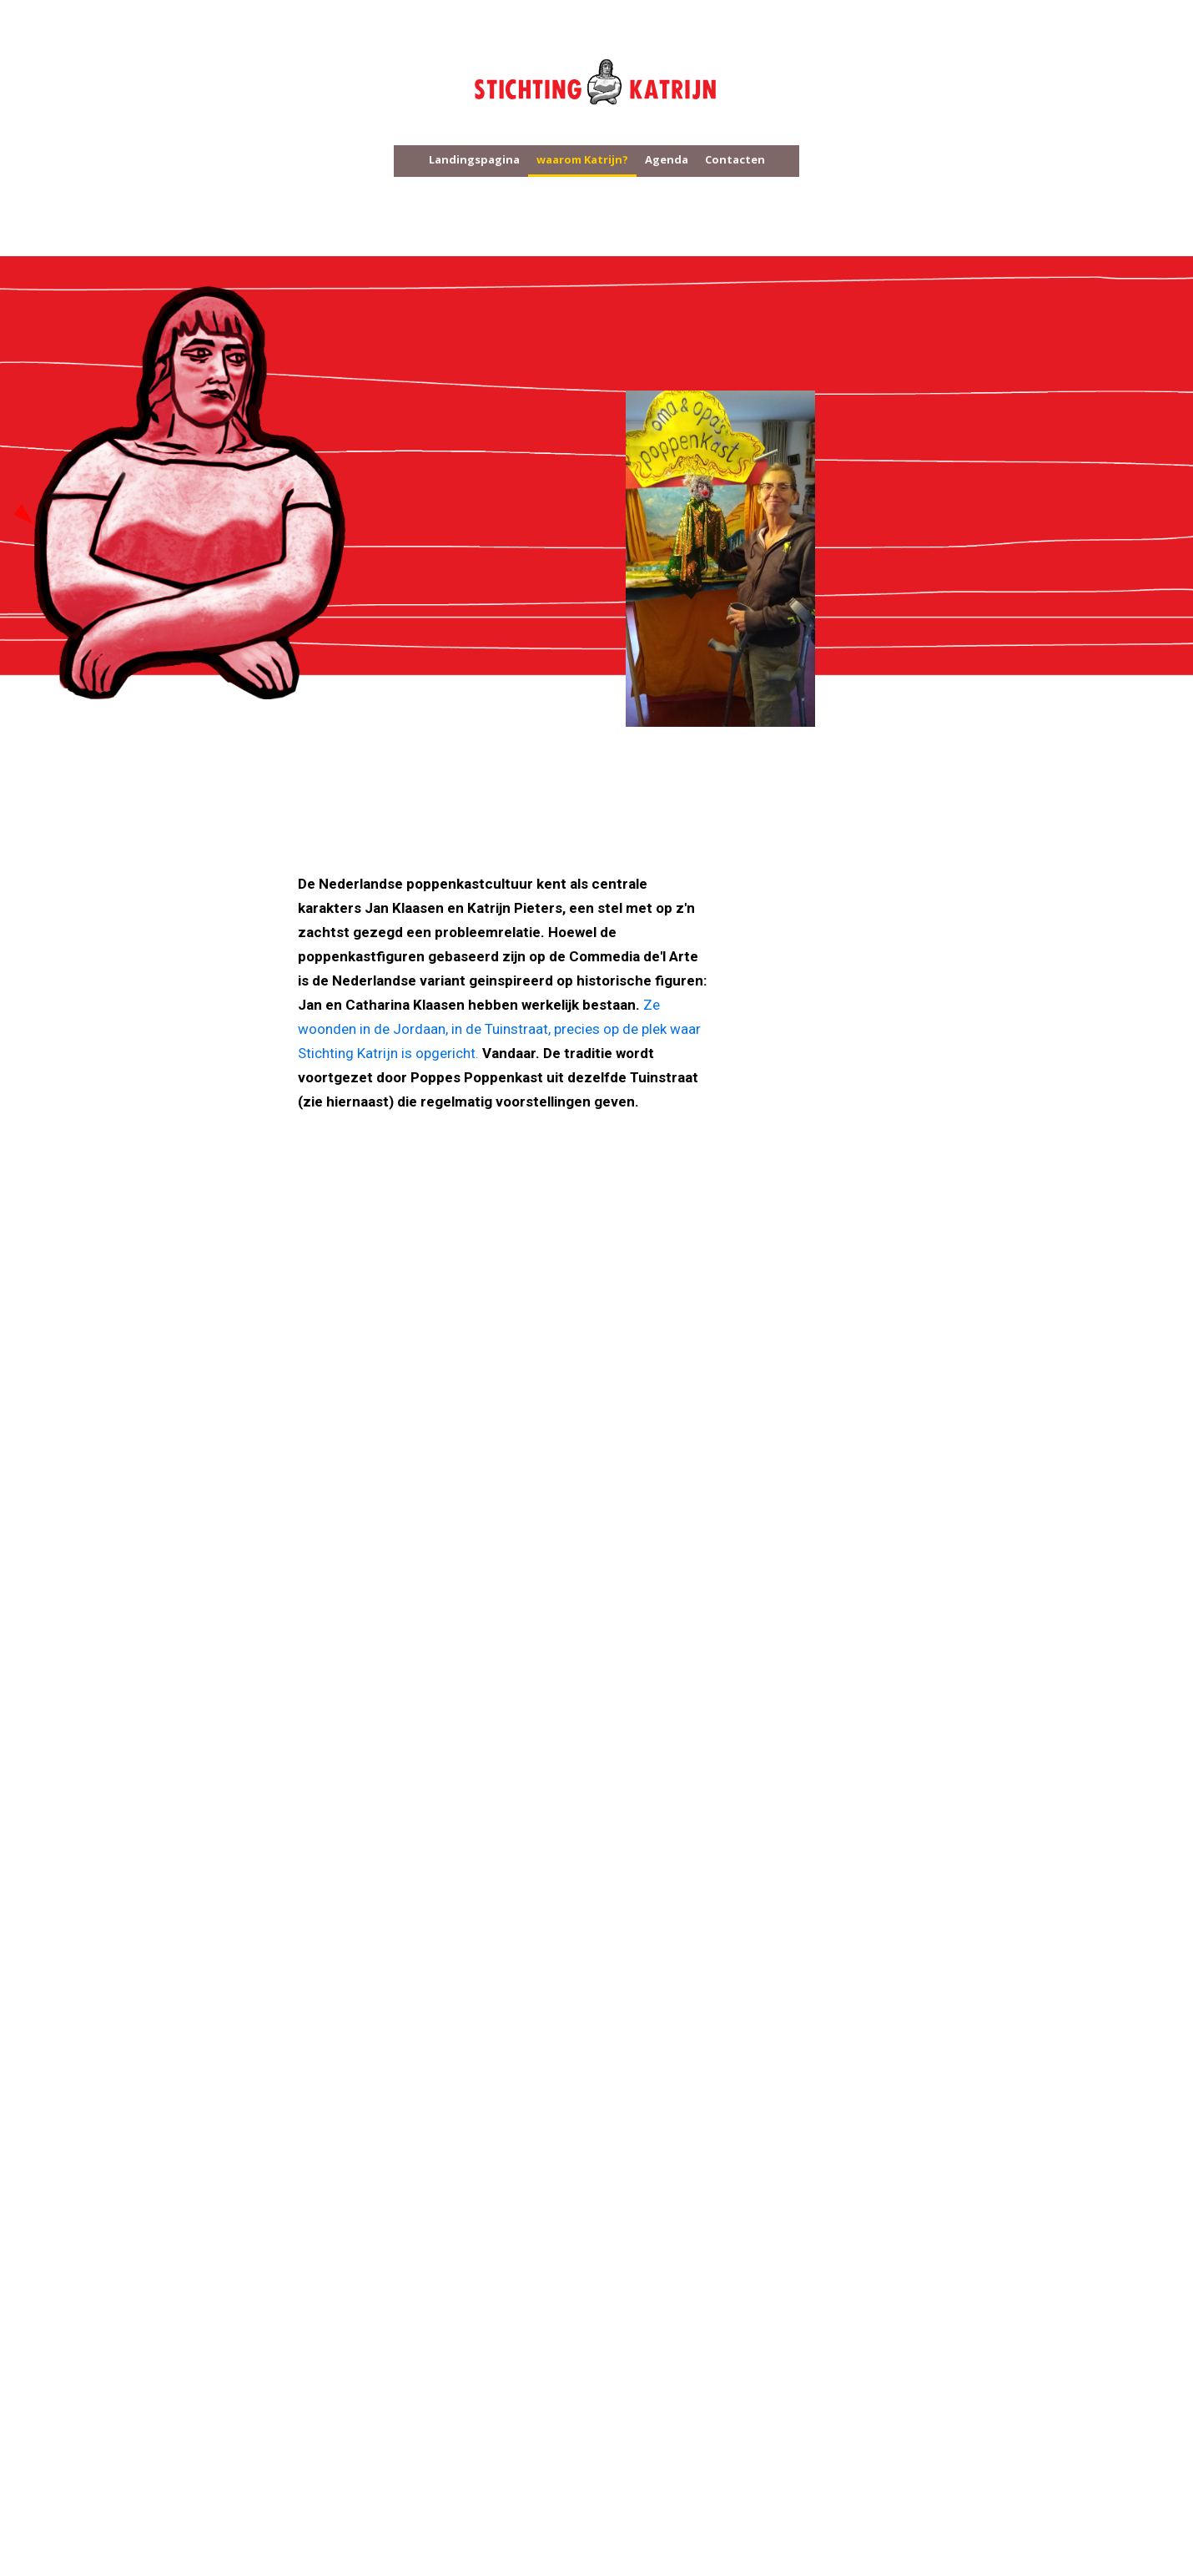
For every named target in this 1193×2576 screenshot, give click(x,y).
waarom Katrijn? (582, 159)
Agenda (666, 159)
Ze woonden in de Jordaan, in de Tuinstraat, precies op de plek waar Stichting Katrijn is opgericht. (499, 1028)
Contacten (735, 159)
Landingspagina (474, 159)
